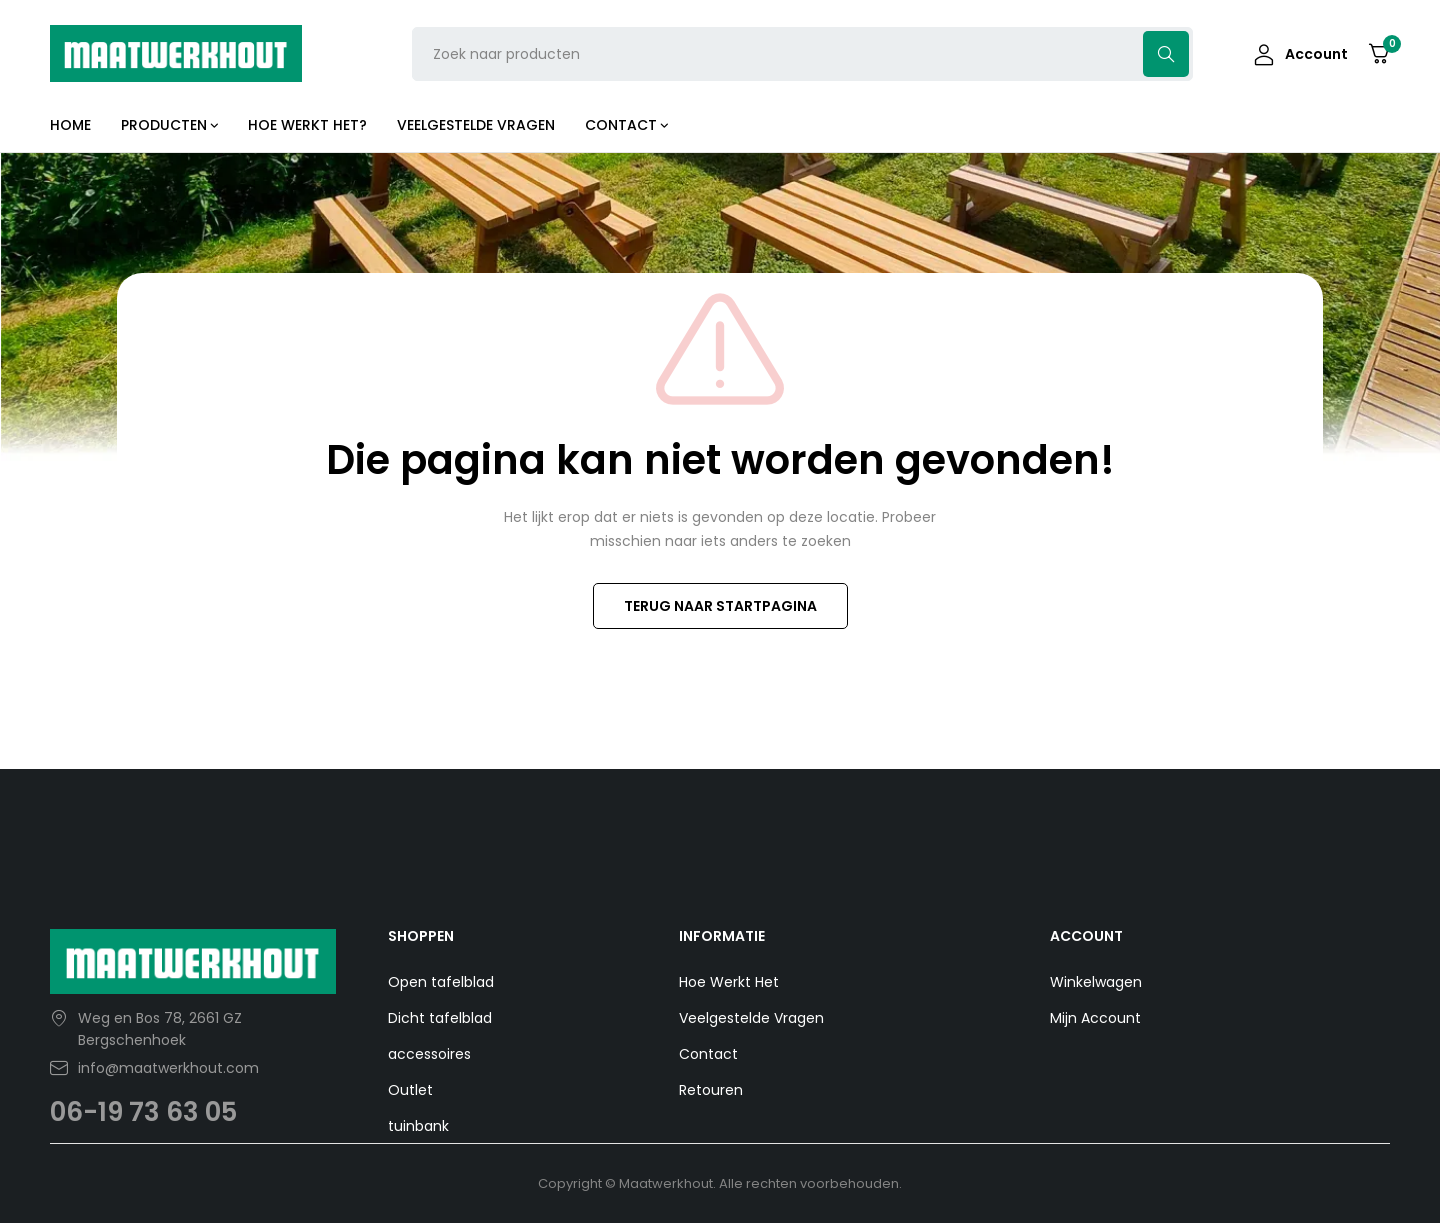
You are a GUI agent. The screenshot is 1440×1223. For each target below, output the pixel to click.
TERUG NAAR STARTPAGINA (720, 606)
